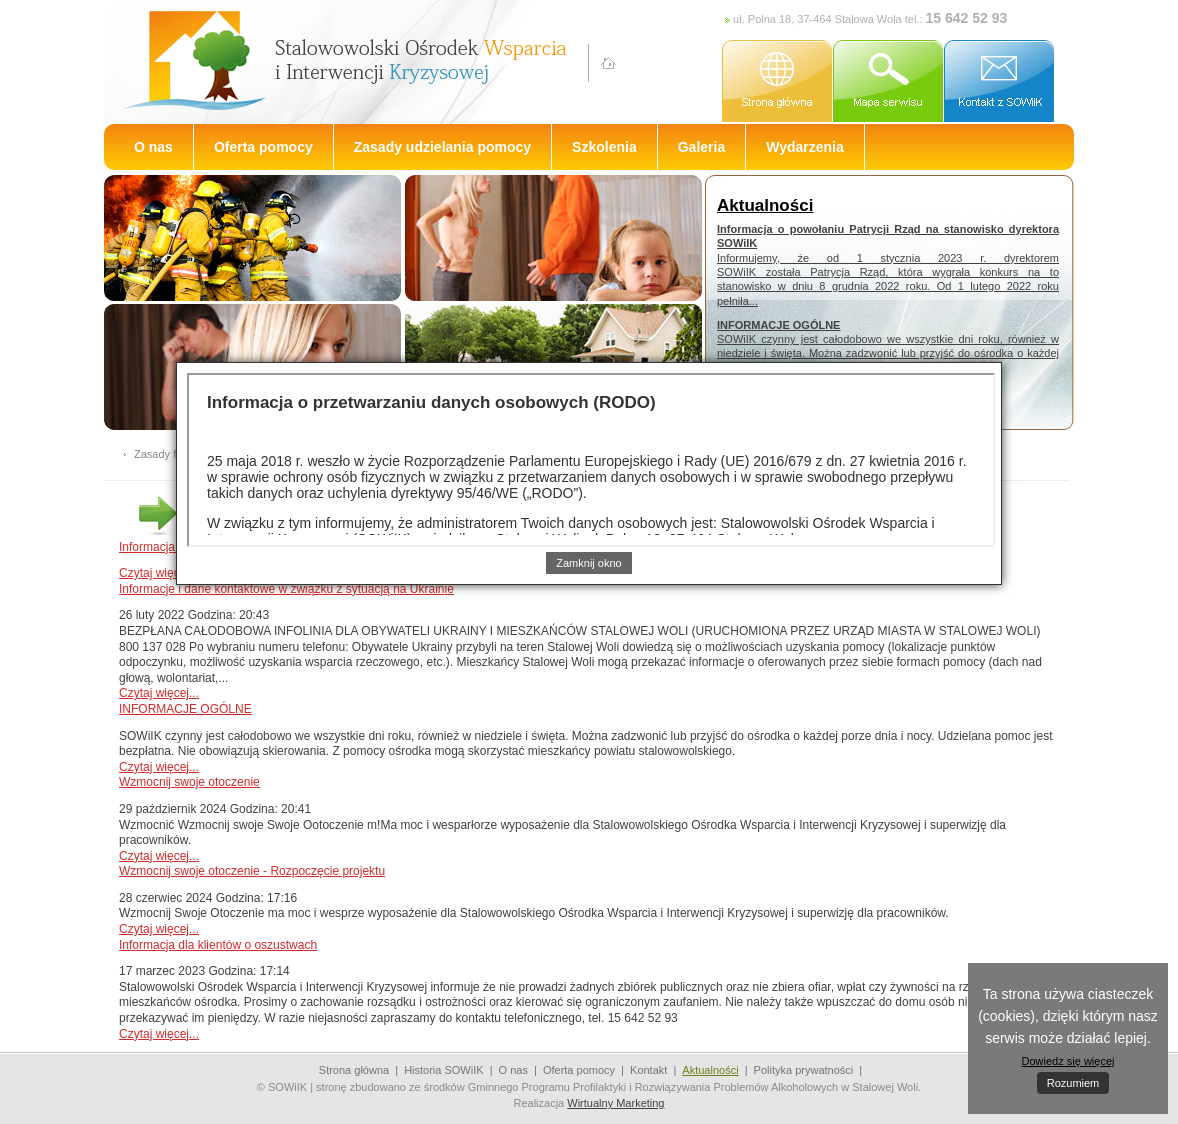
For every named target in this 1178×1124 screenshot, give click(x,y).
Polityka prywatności (804, 1070)
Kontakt (648, 1070)
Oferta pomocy (263, 147)
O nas (153, 147)
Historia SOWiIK (443, 1070)
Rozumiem (1073, 1083)
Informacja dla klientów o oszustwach (218, 945)
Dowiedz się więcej (1068, 1061)
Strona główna (354, 1070)
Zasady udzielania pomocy (442, 147)
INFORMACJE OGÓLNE (185, 709)
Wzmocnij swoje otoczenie (189, 782)
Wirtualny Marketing (615, 1103)
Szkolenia (604, 147)
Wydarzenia (805, 147)
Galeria (701, 147)
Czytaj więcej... (159, 573)
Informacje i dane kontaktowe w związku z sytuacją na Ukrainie (286, 589)
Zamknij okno (588, 563)
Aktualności (710, 1070)
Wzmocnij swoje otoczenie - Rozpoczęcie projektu (252, 871)
